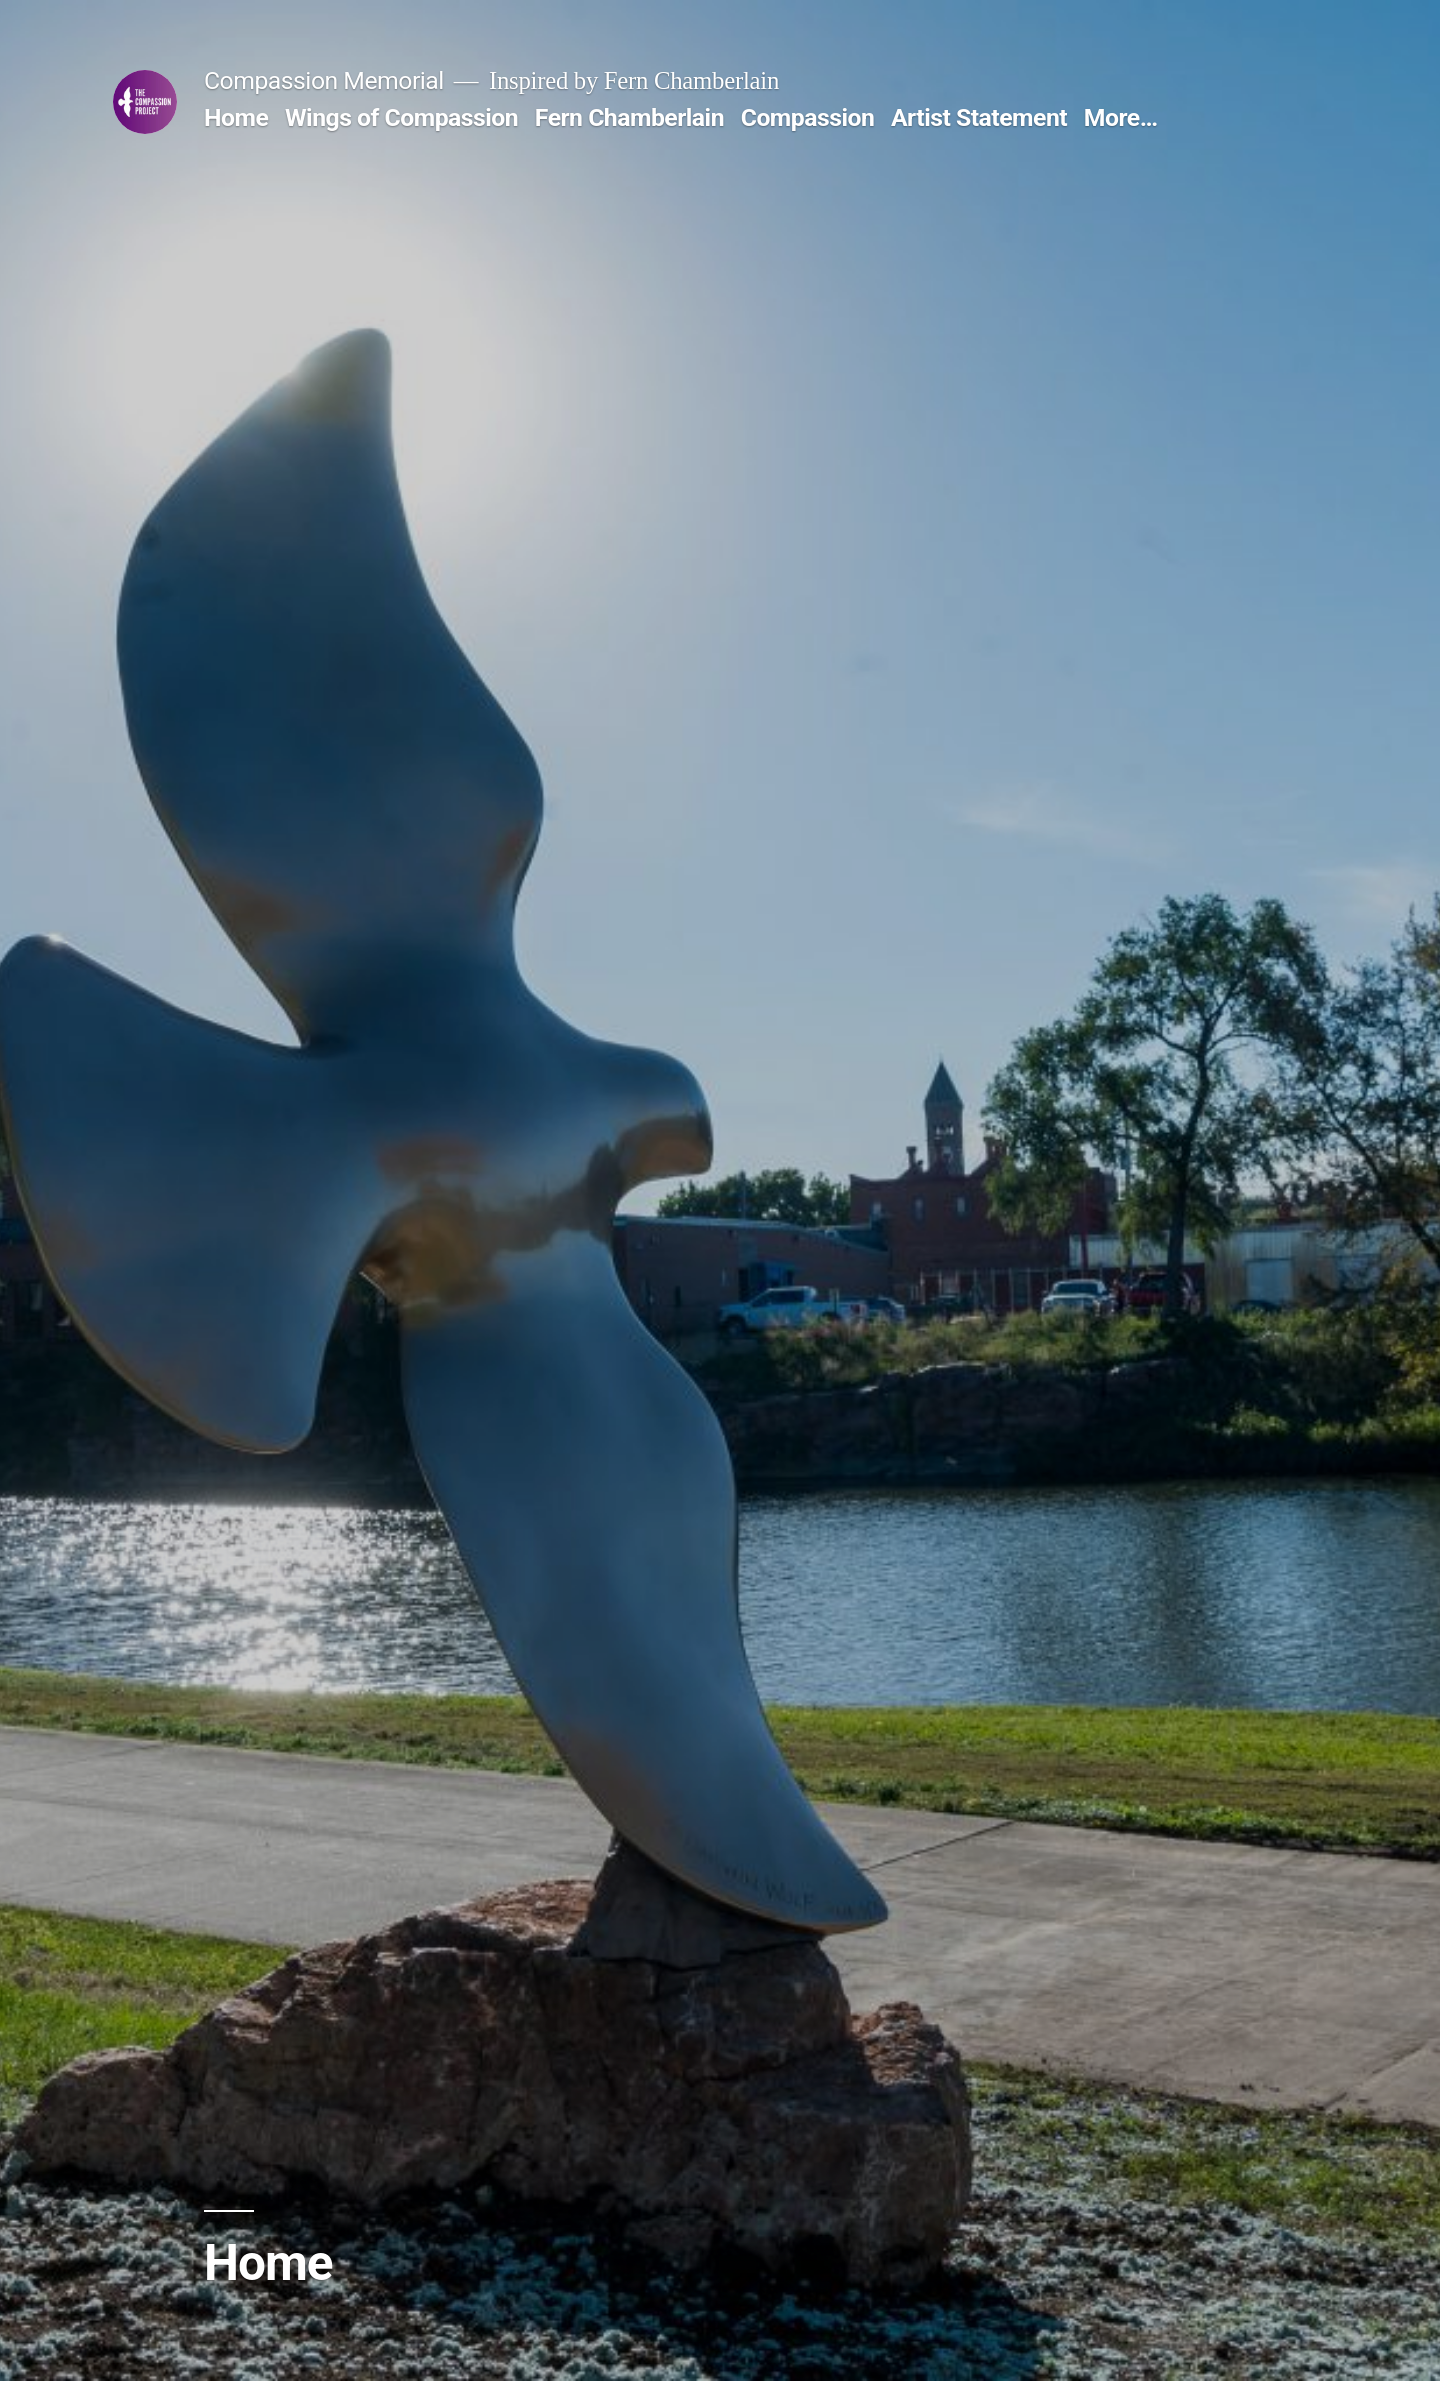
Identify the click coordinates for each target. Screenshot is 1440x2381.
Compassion (808, 117)
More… (1121, 117)
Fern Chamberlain (629, 117)
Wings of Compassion (401, 117)
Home (236, 117)
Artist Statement (979, 117)
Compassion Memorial (324, 80)
